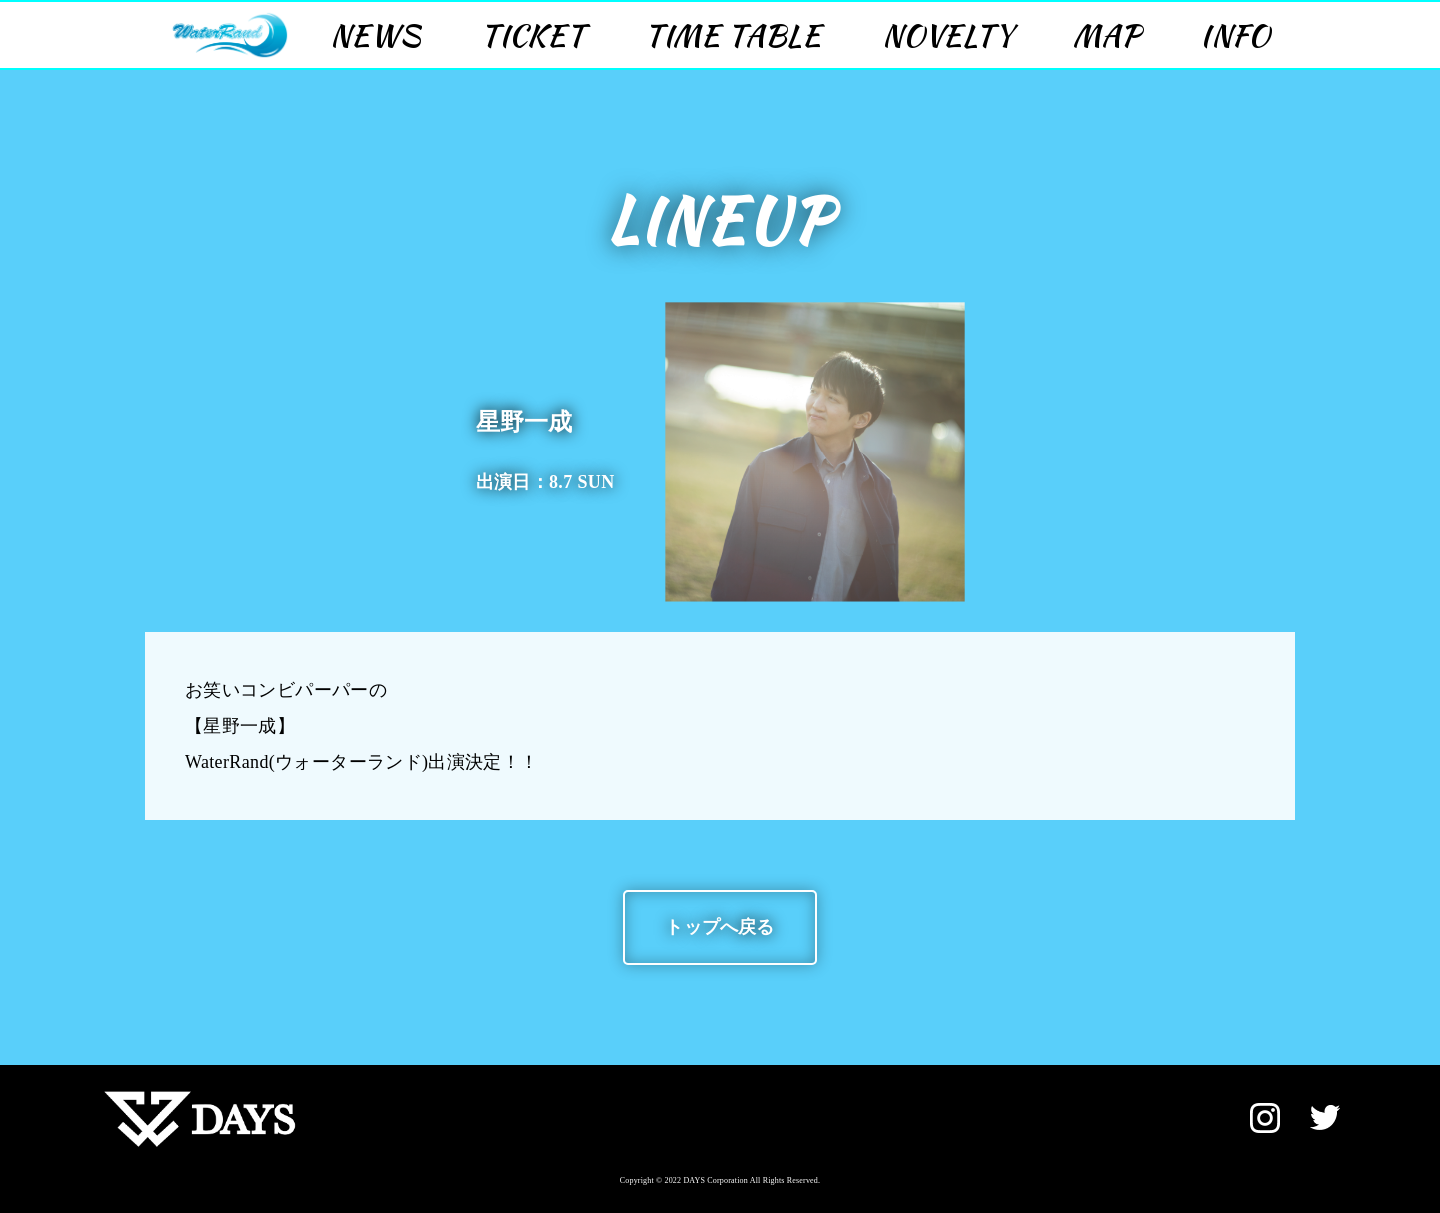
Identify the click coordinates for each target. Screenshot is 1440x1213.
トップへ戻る (719, 927)
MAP (1107, 35)
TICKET (533, 35)
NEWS (375, 35)
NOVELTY (947, 35)
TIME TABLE (733, 35)
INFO (1235, 35)
